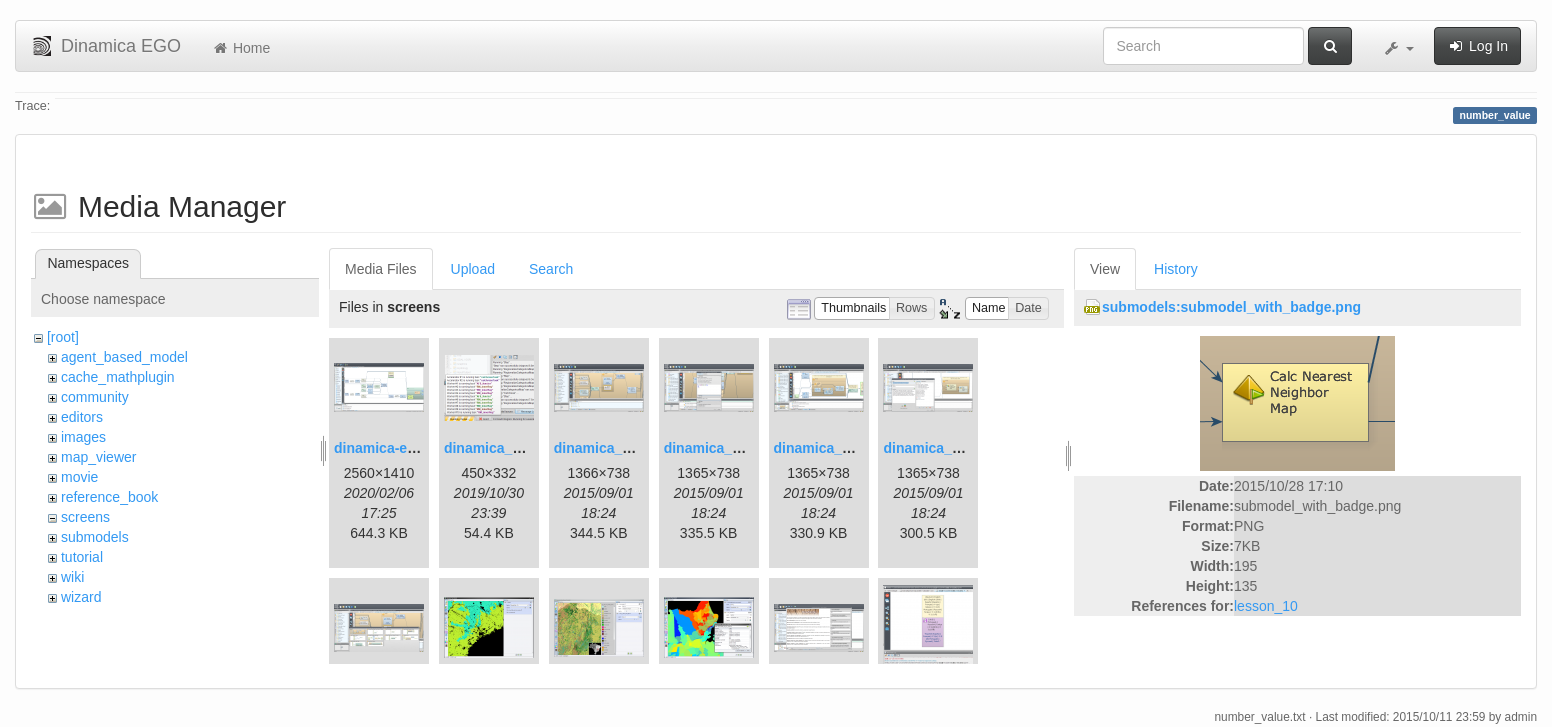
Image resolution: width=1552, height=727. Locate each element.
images (83, 437)
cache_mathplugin (118, 377)
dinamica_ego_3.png (623, 448)
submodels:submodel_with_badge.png (1231, 307)
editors (82, 417)
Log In (1477, 46)
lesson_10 (1266, 606)
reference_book (109, 497)
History (1176, 269)
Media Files (381, 269)
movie (79, 477)
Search (551, 269)
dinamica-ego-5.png (400, 448)
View (1105, 269)
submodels (95, 537)
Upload (473, 269)
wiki (72, 577)
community (95, 397)
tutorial (82, 557)
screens (85, 517)
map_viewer (98, 457)
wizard (81, 597)
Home (240, 48)
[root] (63, 337)
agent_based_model (124, 357)
